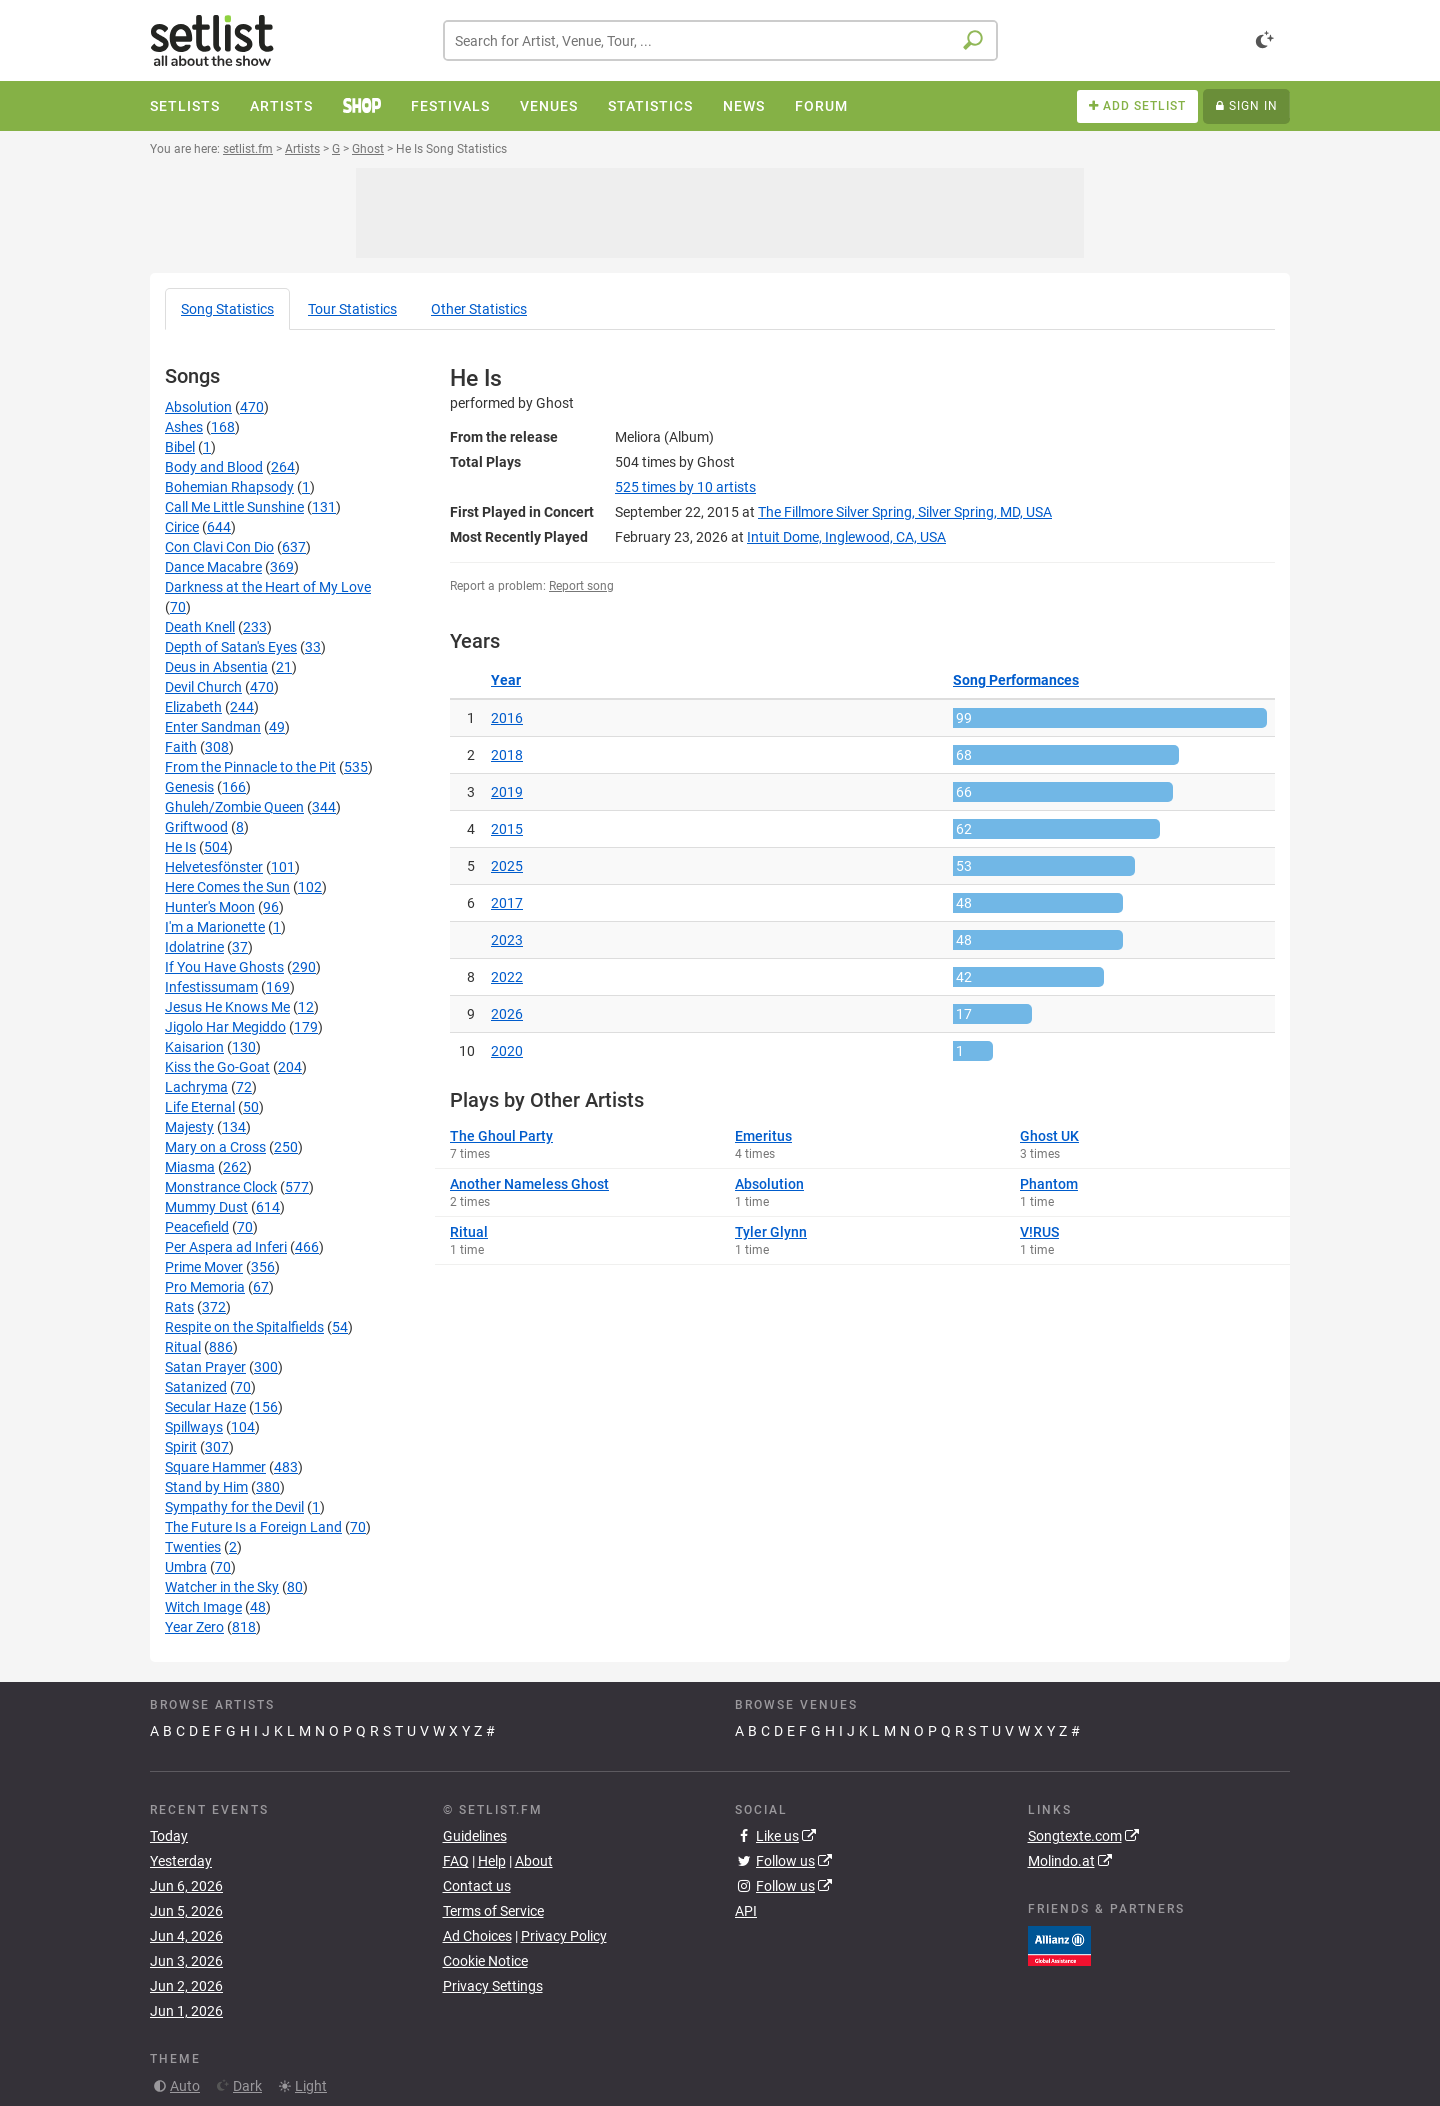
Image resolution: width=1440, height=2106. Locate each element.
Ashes (184, 427)
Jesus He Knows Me (227, 1007)
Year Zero (194, 1627)
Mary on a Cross (215, 1147)
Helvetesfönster (214, 867)
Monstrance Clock (221, 1187)
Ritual (183, 1347)
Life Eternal (200, 1107)
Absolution (198, 407)
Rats (179, 1307)
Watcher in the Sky (222, 1587)
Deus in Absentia (216, 667)
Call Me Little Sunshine (234, 507)
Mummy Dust (206, 1207)
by (685, 487)
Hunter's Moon (210, 907)
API (746, 1911)
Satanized (196, 1387)
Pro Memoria (205, 1287)
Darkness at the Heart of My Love (268, 587)
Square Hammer (215, 1467)
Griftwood (196, 827)
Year (506, 680)
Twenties (193, 1547)
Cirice (182, 527)
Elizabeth (193, 707)
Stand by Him (206, 1487)
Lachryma (196, 1087)
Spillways (194, 1427)
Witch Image (203, 1607)
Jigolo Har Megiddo (225, 1027)
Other (479, 309)
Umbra (186, 1567)
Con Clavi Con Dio (219, 547)
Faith (181, 747)
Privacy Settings (493, 1986)
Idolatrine (194, 947)
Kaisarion (194, 1047)
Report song (581, 586)
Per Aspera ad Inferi (226, 1247)
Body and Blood (214, 467)
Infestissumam (211, 987)
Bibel (180, 447)
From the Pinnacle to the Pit (250, 767)
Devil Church (203, 687)
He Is (180, 847)
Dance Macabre (213, 567)
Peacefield (197, 1227)
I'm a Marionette (215, 927)
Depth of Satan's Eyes (231, 647)
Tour (352, 309)
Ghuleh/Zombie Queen (234, 807)
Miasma (190, 1167)
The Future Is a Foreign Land (253, 1527)
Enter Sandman (213, 727)
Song (227, 309)
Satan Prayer (205, 1367)
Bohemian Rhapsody (229, 487)
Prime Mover (204, 1267)
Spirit (181, 1447)
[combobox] (720, 40)
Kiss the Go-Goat (217, 1067)
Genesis (189, 787)
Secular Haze (205, 1407)
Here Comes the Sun (227, 887)
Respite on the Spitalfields (244, 1327)
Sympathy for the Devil (234, 1507)
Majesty (189, 1127)
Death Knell (200, 627)
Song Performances (1016, 680)
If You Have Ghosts (224, 967)
